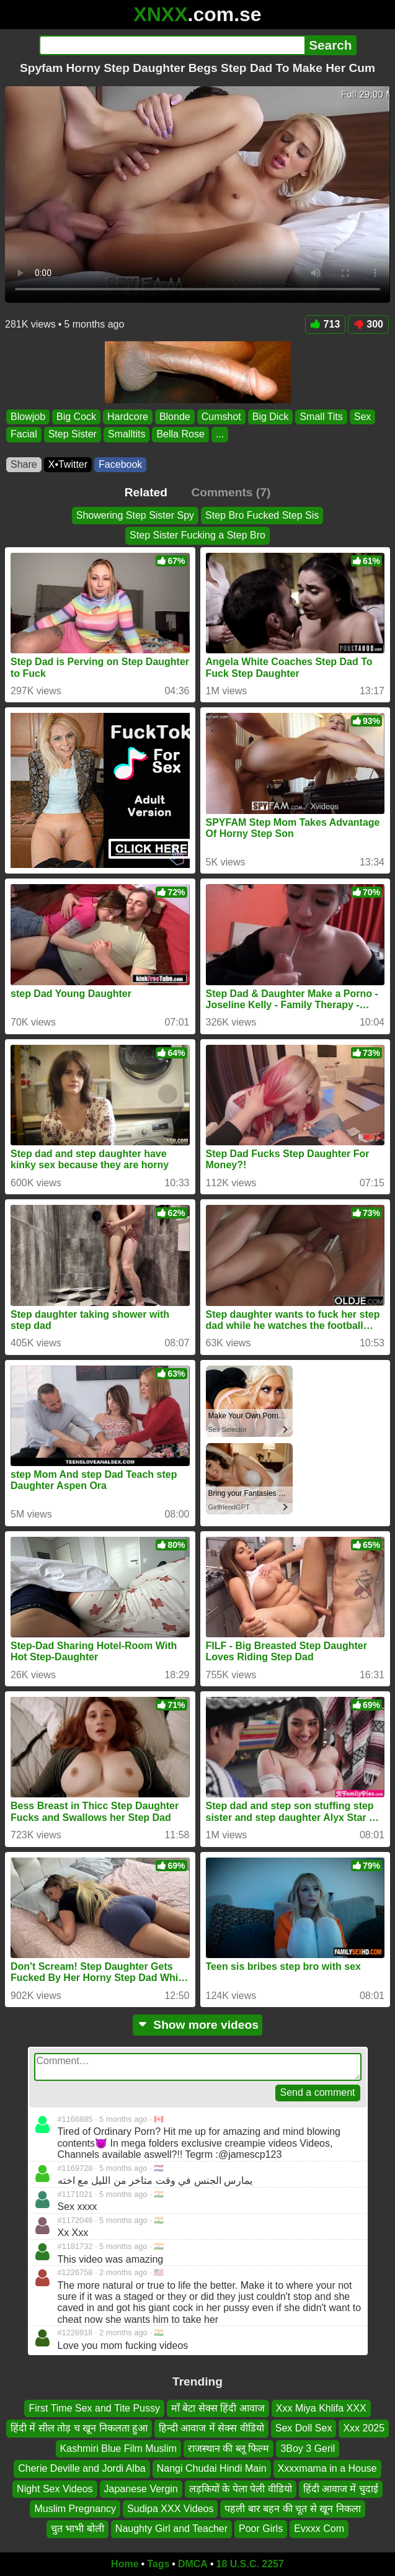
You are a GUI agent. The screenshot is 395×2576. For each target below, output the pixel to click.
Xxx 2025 (363, 2428)
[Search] (172, 45)
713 (325, 324)
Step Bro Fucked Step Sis (262, 515)
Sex (362, 416)
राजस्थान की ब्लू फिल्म (228, 2448)
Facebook (120, 464)
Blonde (174, 416)
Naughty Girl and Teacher (171, 2529)
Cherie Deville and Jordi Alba (81, 2469)
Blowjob (28, 416)
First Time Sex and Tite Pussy (94, 2408)
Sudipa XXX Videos (170, 2508)
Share (24, 464)
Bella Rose (180, 434)
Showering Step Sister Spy (135, 515)
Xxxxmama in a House (327, 2469)
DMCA (193, 2564)
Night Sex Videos (54, 2489)
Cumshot (221, 416)
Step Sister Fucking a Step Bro (197, 535)
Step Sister (72, 434)
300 (368, 324)
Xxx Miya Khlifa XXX (321, 2408)
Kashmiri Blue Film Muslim (118, 2448)
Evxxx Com (319, 2529)
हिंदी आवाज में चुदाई (340, 2489)
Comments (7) (230, 492)
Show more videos (197, 2024)
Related (146, 492)
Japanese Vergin (141, 2489)
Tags (158, 2564)
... (220, 434)
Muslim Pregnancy (75, 2508)
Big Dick (270, 416)
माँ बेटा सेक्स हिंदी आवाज (218, 2408)
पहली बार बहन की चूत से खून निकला (292, 2508)
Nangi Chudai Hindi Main (212, 2469)
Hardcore (127, 416)
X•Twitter (67, 464)
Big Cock (76, 416)
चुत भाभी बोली (77, 2529)
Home (124, 2564)
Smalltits (126, 434)
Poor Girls (261, 2529)
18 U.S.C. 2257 (250, 2564)
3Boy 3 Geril (307, 2448)
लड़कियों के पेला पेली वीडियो (240, 2489)
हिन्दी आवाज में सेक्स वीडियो (211, 2428)
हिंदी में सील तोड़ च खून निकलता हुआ (79, 2428)
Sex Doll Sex (303, 2428)
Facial (24, 434)
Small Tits (321, 416)
